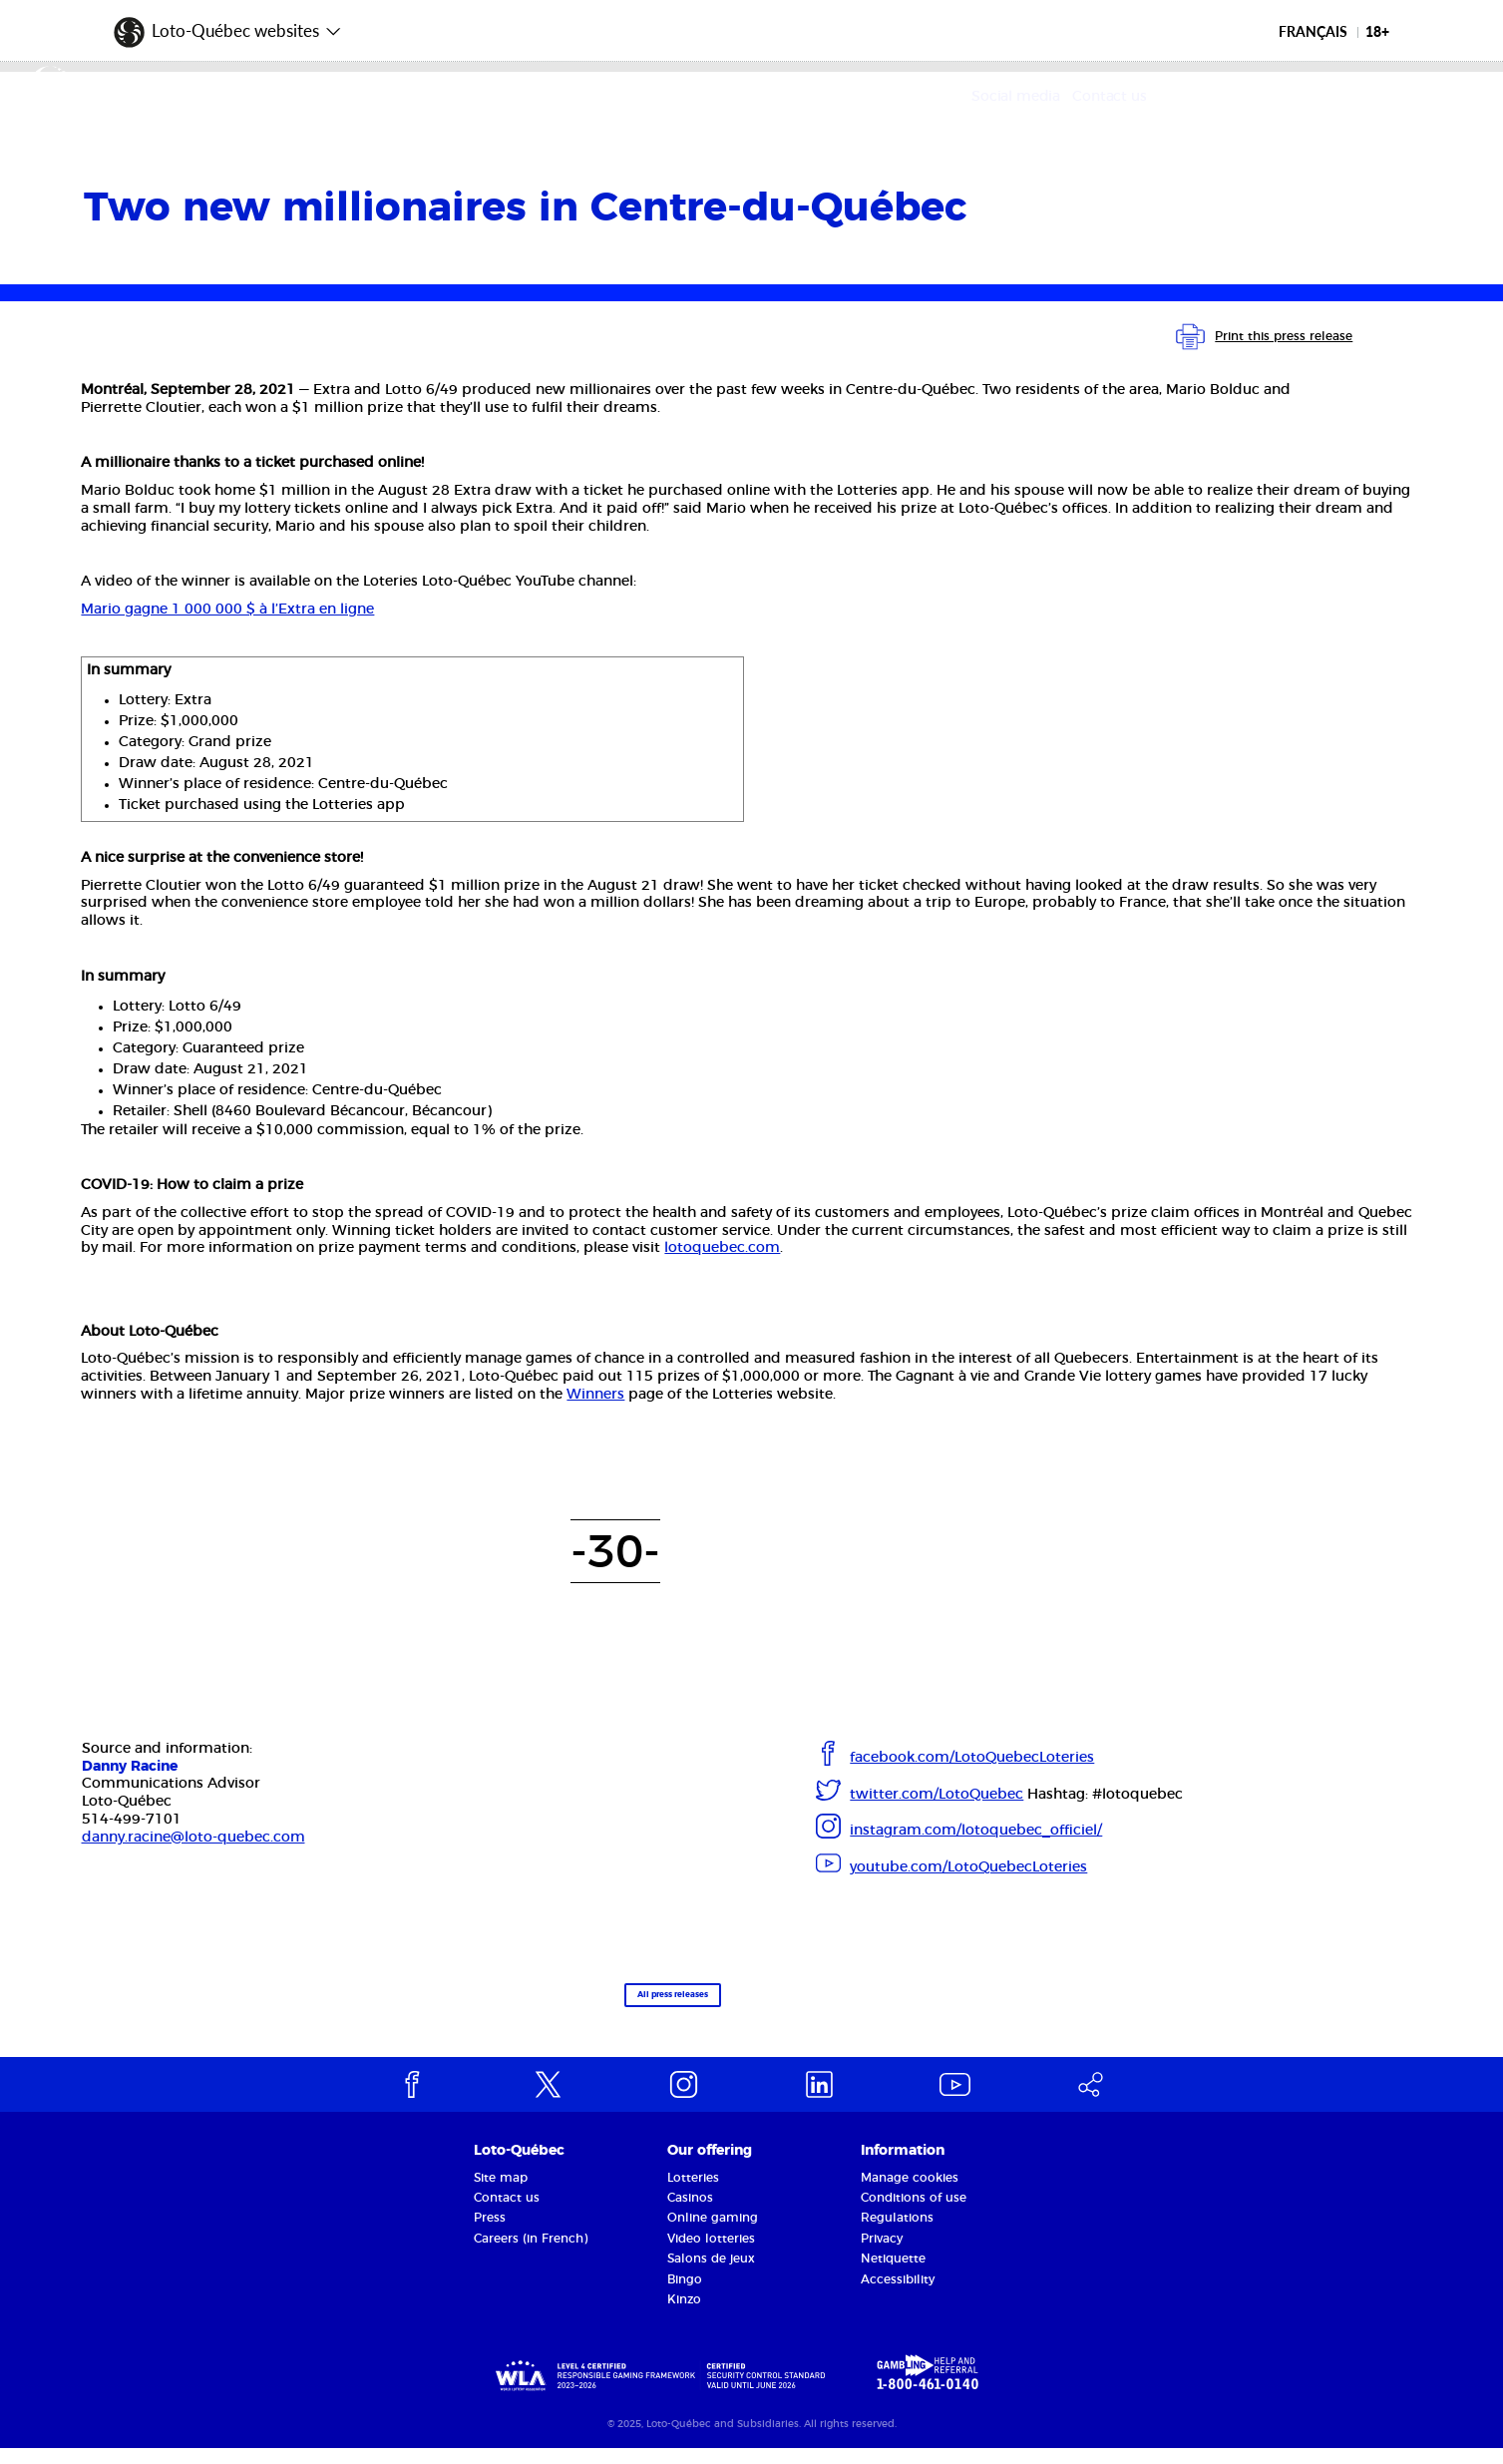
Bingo (684, 2294)
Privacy (882, 2253)
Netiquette (893, 2273)
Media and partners (980, 98)
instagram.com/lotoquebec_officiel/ (976, 1831)
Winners (595, 1395)
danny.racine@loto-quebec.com (193, 1838)
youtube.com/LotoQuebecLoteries (968, 1867)
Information (902, 2166)
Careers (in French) (530, 2253)
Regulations (897, 2234)
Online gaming (712, 2234)
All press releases (618, 2004)
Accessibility (898, 2294)
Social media (1289, 97)
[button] (228, 25)
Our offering (538, 98)
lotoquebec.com (722, 1248)
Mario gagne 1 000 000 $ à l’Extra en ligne (227, 609)
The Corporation (369, 98)
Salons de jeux (711, 2273)
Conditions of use (913, 2213)
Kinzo (684, 2314)
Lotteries (693, 2193)
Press (490, 2234)
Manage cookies (909, 2193)
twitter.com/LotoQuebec (936, 1795)
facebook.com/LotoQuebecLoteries (972, 1758)
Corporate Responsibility (744, 98)
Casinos (690, 2213)
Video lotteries (711, 2253)
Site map (501, 2193)
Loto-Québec (519, 2166)
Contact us (1382, 97)
